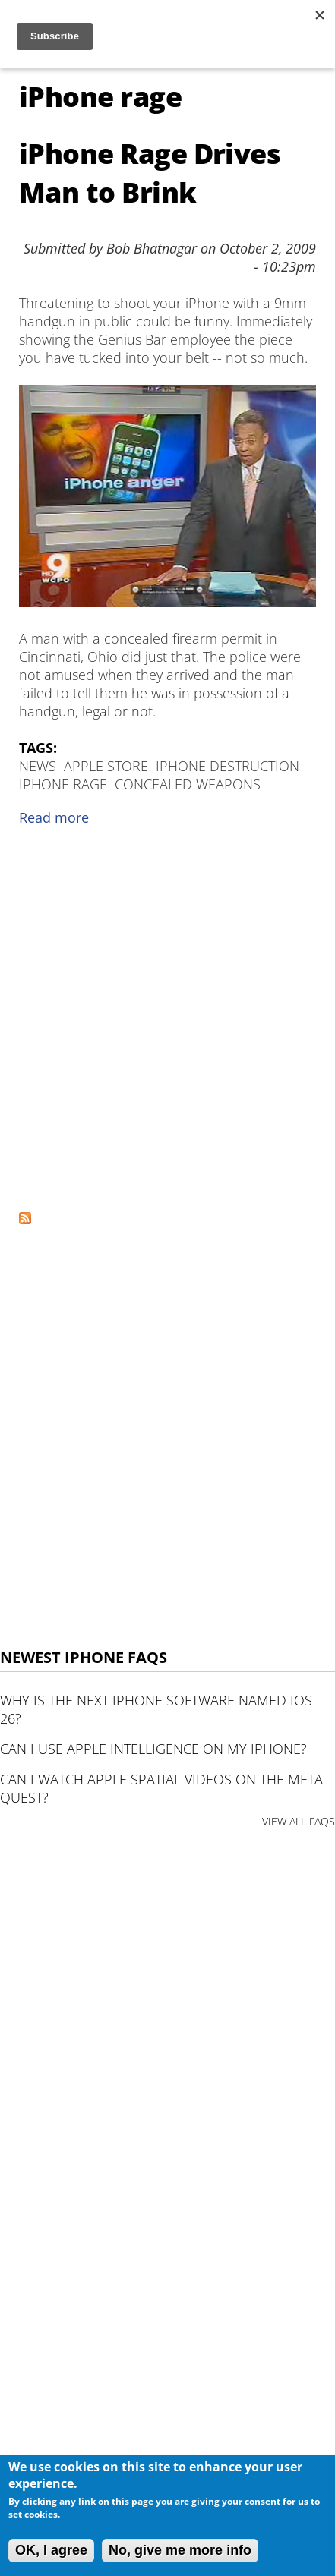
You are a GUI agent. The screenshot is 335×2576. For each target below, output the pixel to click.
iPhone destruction (227, 766)
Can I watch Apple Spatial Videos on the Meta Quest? (161, 1788)
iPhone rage (63, 784)
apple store (106, 766)
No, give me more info (180, 2550)
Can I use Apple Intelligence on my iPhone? (153, 1749)
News (37, 766)
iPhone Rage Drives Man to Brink (149, 172)
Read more (54, 817)
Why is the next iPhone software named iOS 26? (156, 1709)
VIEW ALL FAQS (298, 1821)
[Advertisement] (167, 1024)
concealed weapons (188, 784)
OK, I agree (51, 2550)
